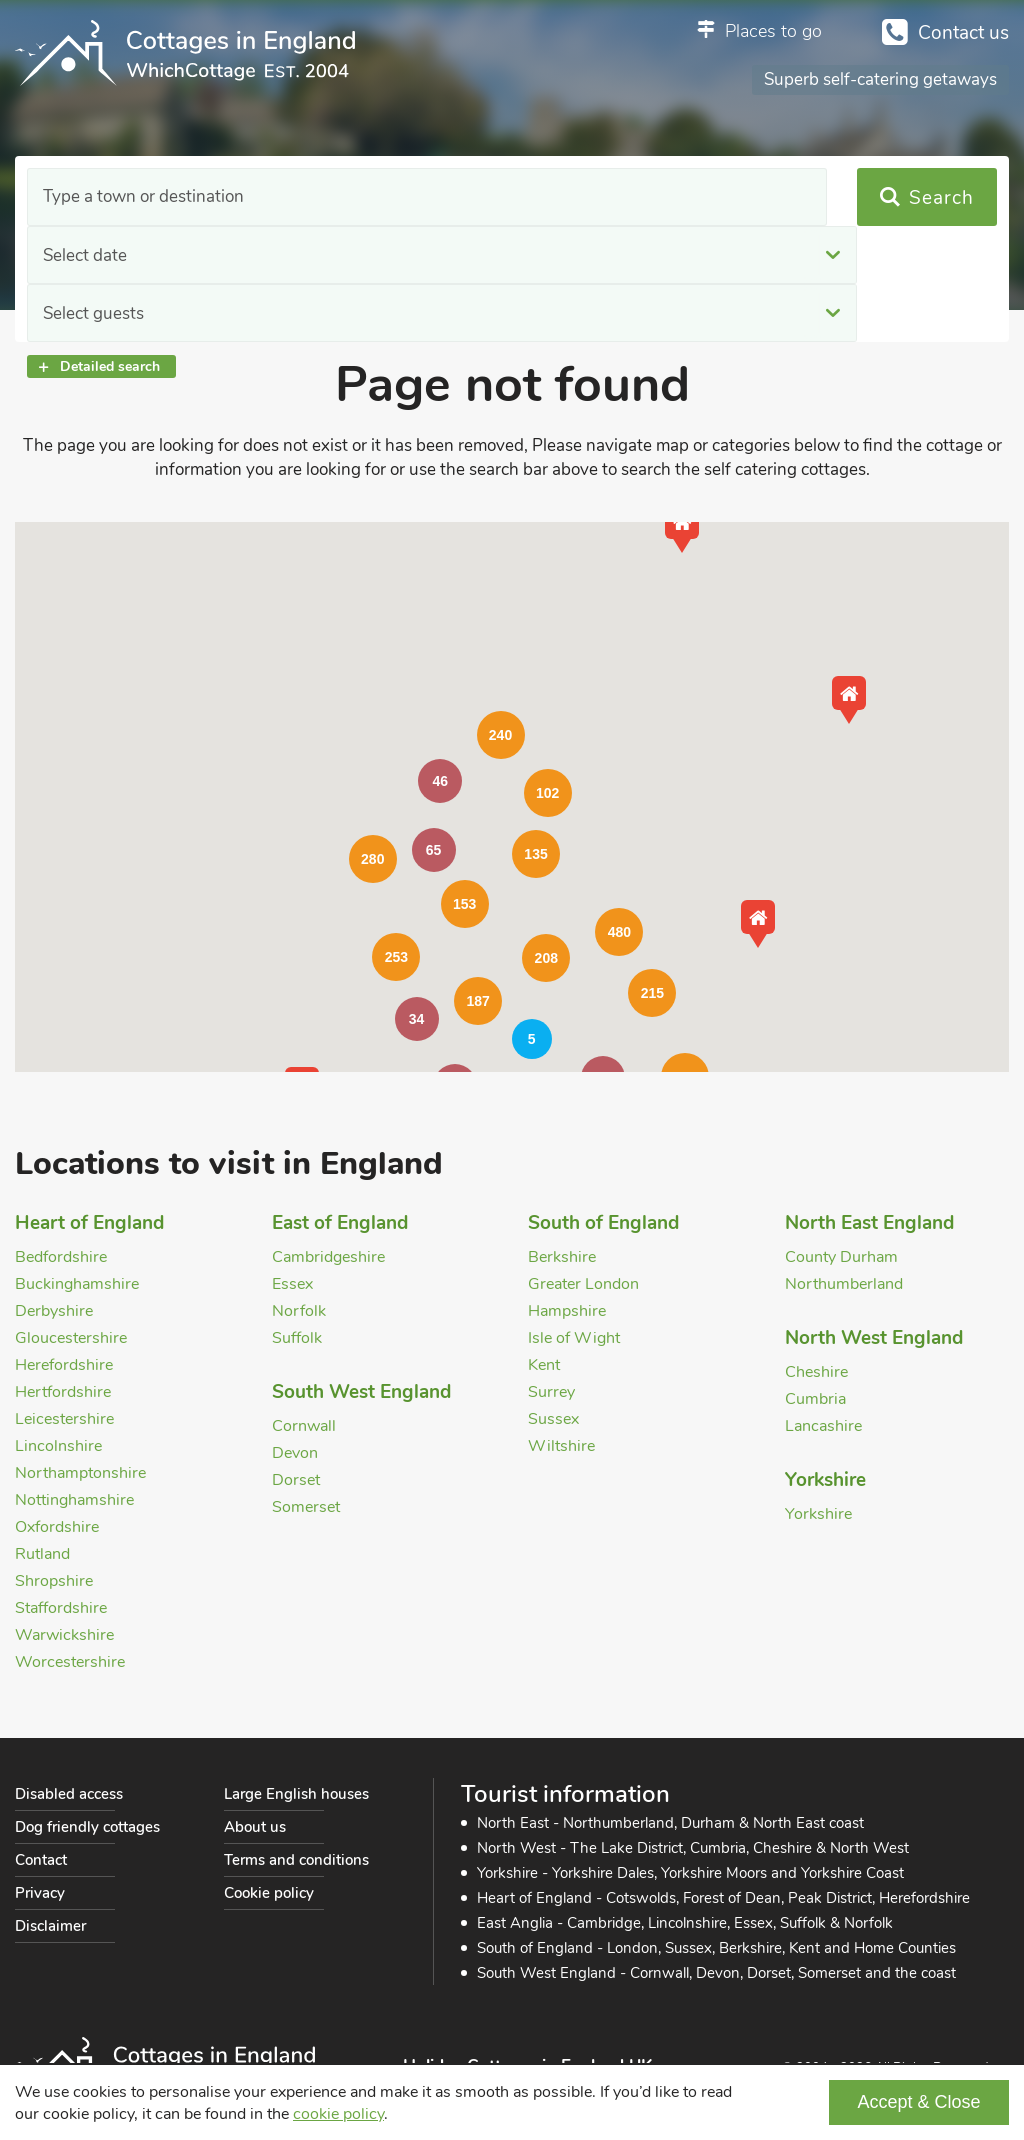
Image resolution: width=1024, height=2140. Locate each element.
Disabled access (69, 1794)
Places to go (773, 31)
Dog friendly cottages (87, 1827)
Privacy (40, 1893)
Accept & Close (918, 2102)
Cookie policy (269, 1893)
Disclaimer (50, 1926)
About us (255, 1827)
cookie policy (338, 2114)
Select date (362, 197)
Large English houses (296, 1794)
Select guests (646, 197)
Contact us (963, 33)
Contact (41, 1860)
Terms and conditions (296, 1860)
